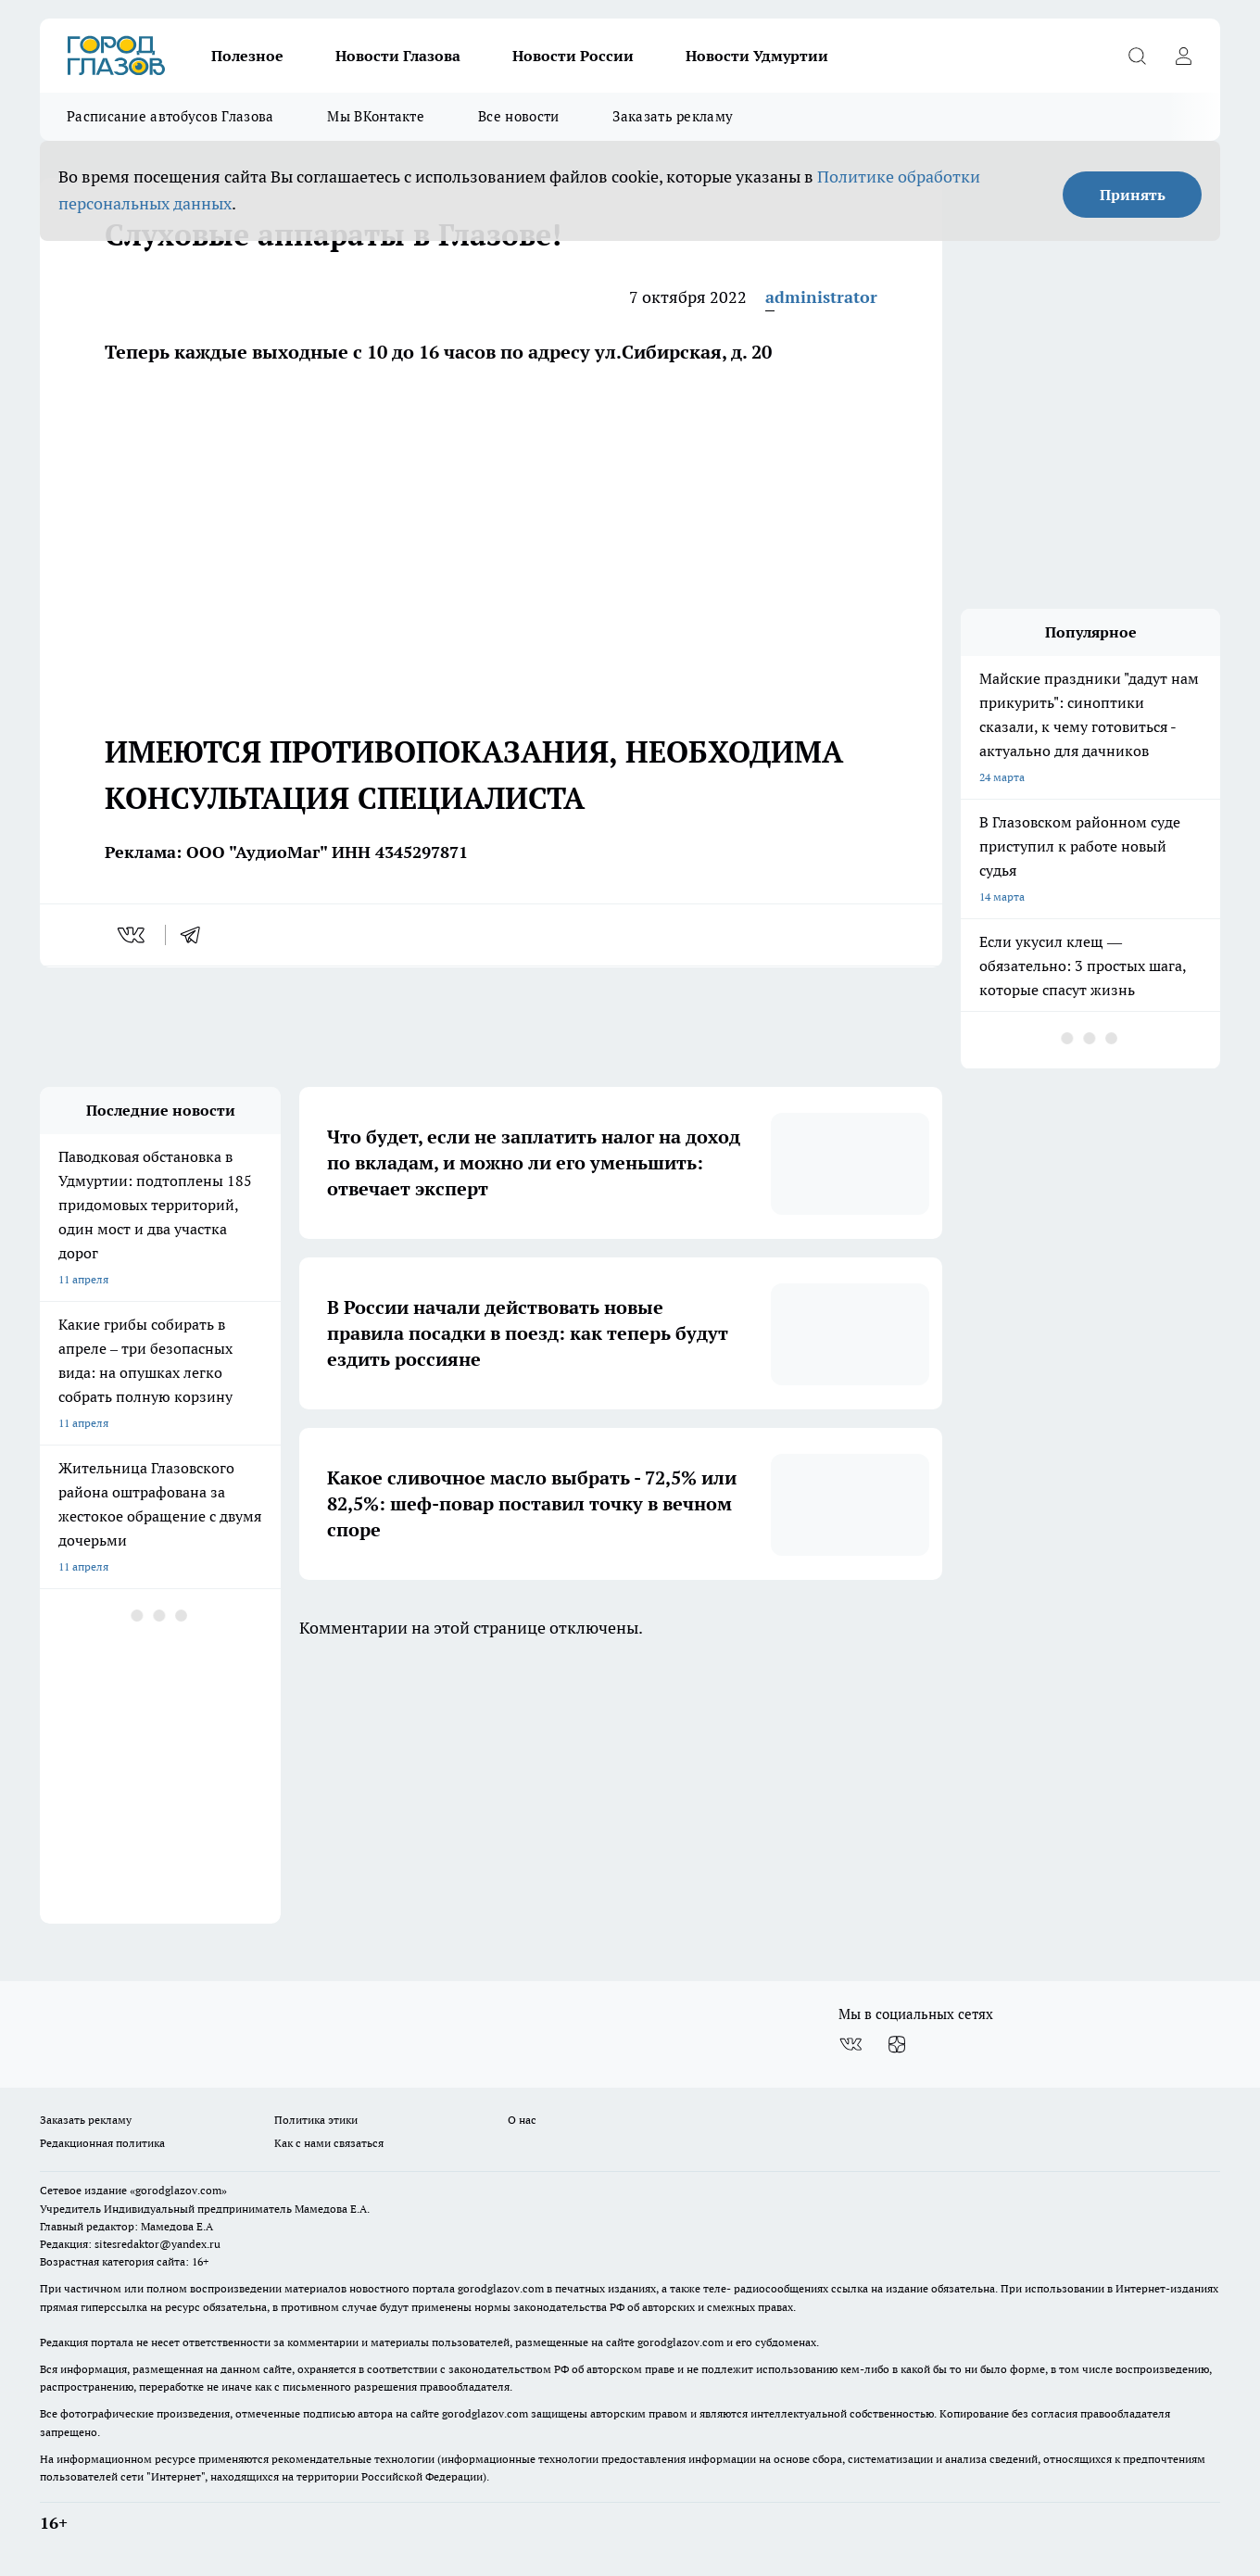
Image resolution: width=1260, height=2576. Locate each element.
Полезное (247, 55)
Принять (1133, 194)
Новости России (573, 55)
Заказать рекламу (672, 116)
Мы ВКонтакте (375, 116)
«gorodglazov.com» (178, 2190)
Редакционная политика (102, 2143)
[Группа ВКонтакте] (850, 2044)
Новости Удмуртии (757, 55)
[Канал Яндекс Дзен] (897, 2044)
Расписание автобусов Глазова (170, 116)
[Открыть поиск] (1136, 55)
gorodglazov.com (501, 2288)
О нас (522, 2120)
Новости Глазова (397, 55)
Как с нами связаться (329, 2143)
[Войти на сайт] (1183, 55)
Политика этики (316, 2120)
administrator (821, 297)
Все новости (518, 116)
